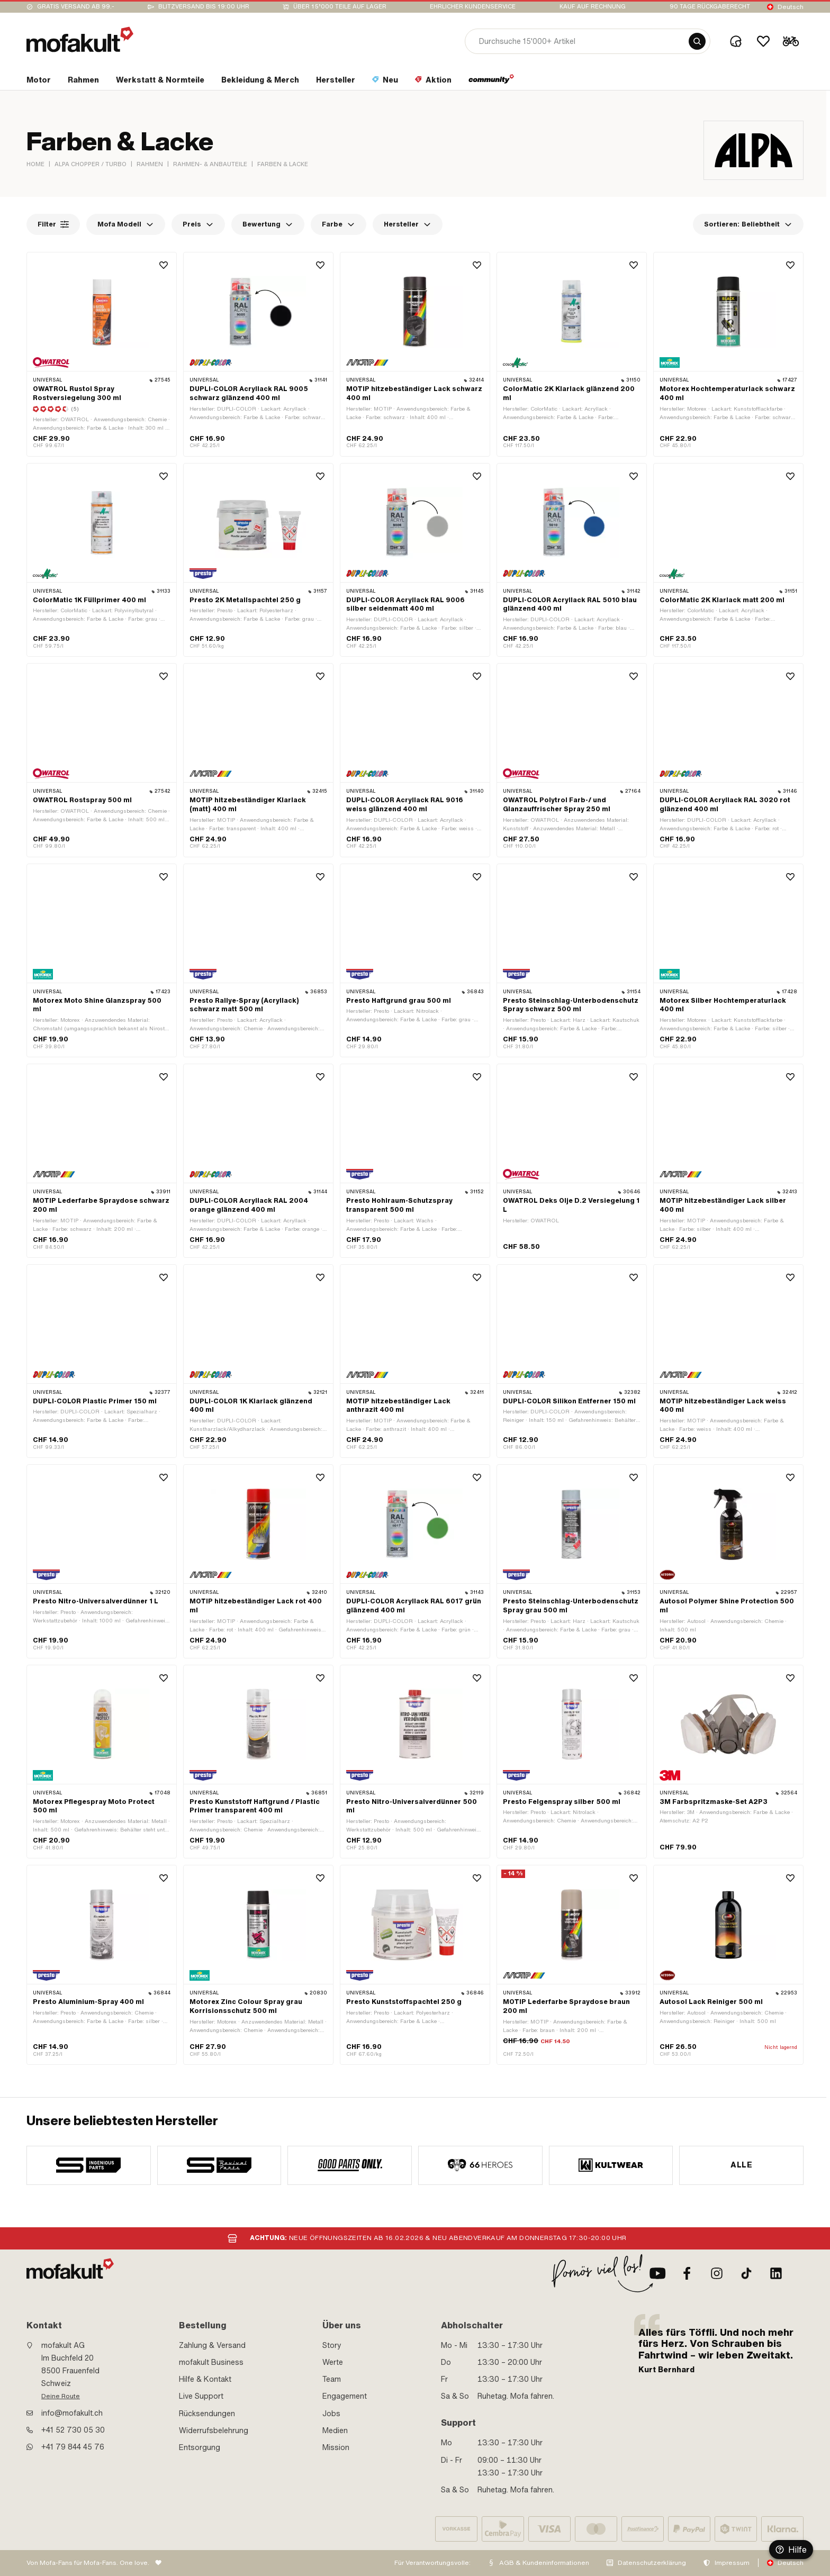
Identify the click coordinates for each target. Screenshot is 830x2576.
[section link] (38, 82)
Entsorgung (199, 2447)
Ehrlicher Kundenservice (473, 6)
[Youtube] (657, 2273)
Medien (335, 2430)
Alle (741, 2165)
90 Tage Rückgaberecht (710, 6)
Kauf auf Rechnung (593, 6)
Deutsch (791, 7)
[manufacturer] (88, 2165)
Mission (335, 2447)
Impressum (732, 2563)
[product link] (101, 560)
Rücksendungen (207, 2413)
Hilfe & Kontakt (205, 2379)
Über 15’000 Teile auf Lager (339, 6)
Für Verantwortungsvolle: (432, 2563)
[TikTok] (746, 2273)
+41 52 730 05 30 (73, 2430)
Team (331, 2379)
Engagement (344, 2396)
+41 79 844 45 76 (72, 2447)
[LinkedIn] (776, 2273)
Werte (332, 2362)
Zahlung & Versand (212, 2345)
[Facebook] (687, 2273)
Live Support (201, 2396)
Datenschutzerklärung (652, 2563)
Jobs (331, 2413)
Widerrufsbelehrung (213, 2430)
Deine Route (60, 2396)
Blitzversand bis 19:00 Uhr (203, 6)
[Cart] (791, 41)
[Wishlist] (763, 41)
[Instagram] (716, 2273)
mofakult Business (211, 2362)
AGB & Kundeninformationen (544, 2563)
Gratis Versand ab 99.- (75, 6)
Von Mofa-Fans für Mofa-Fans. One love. (87, 2563)
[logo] (79, 39)
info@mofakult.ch (72, 2413)
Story (331, 2345)
